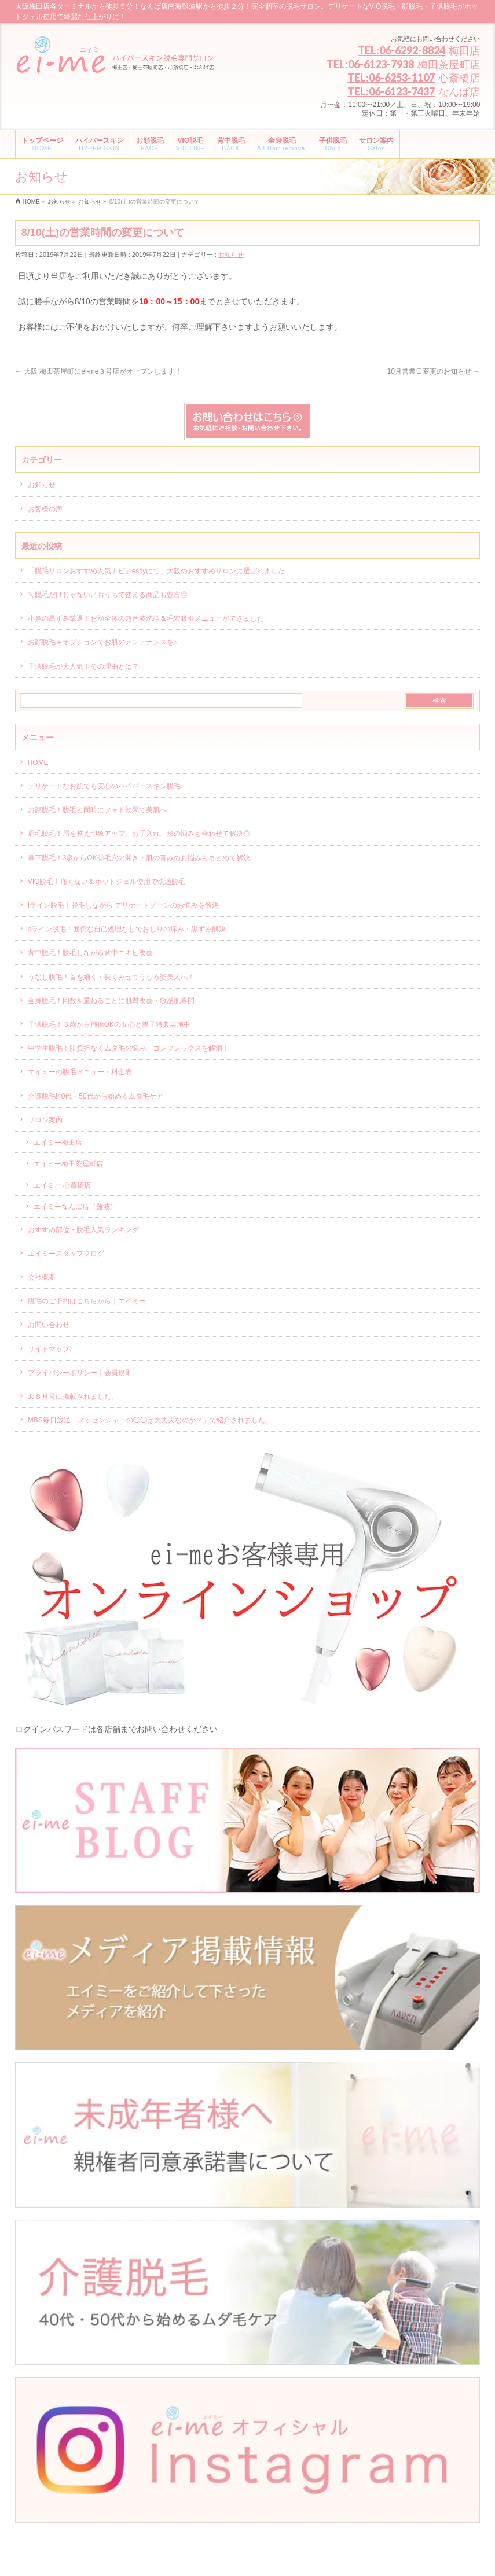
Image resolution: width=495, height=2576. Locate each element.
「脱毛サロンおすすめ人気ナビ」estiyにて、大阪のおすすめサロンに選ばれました (156, 571)
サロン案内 (45, 1120)
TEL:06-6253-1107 (391, 77)
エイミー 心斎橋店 (62, 1185)
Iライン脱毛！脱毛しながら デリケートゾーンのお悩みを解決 (123, 905)
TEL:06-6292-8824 (401, 50)
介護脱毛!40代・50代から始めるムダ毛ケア (95, 1096)
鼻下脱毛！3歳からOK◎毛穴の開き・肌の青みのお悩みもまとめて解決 (139, 858)
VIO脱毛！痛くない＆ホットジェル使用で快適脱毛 (107, 882)
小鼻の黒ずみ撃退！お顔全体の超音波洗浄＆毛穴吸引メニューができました (146, 618)
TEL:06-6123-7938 (370, 64)
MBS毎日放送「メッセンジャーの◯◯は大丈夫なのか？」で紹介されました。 (150, 1420)
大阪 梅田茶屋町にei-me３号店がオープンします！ (98, 371)
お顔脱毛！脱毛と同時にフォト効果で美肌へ (97, 810)
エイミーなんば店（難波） (75, 1207)
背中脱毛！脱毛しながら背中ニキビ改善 (90, 953)
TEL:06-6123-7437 (391, 91)
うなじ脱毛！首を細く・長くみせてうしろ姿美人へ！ (111, 977)
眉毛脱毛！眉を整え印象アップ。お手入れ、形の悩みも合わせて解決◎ (139, 834)
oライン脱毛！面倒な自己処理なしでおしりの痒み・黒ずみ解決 (127, 929)
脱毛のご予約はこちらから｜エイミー (87, 1301)
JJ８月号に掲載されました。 (73, 1396)
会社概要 (42, 1277)
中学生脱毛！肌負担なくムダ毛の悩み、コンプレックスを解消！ (128, 1048)
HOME (38, 762)
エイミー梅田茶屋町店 (68, 1164)
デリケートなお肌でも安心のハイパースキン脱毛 (104, 786)
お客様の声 (45, 509)
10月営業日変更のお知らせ (434, 371)
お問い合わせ (48, 1325)
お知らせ (231, 254)
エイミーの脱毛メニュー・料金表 (80, 1072)
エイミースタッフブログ (66, 1254)
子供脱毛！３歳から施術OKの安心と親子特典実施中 (109, 1024)
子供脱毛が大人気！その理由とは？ (83, 666)
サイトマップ (48, 1349)
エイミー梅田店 (58, 1142)
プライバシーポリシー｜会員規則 (80, 1373)
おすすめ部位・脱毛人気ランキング (83, 1230)
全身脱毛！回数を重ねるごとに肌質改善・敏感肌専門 (111, 1001)
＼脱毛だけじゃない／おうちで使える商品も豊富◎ (108, 595)
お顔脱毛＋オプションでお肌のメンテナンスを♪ (102, 642)
